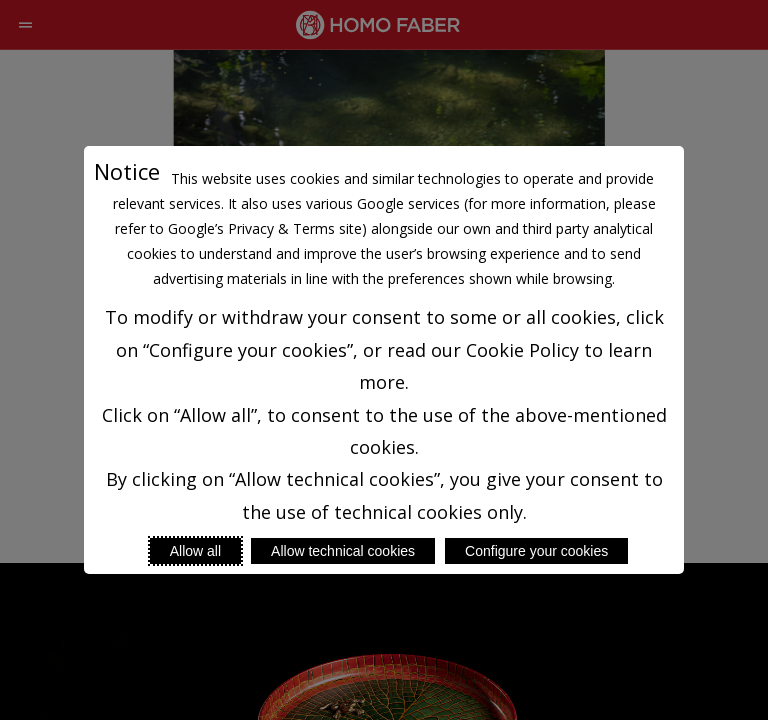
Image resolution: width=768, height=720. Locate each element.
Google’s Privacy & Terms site (265, 228)
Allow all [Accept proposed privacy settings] (195, 551)
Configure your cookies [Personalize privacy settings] (536, 551)
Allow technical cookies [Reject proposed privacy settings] (343, 551)
